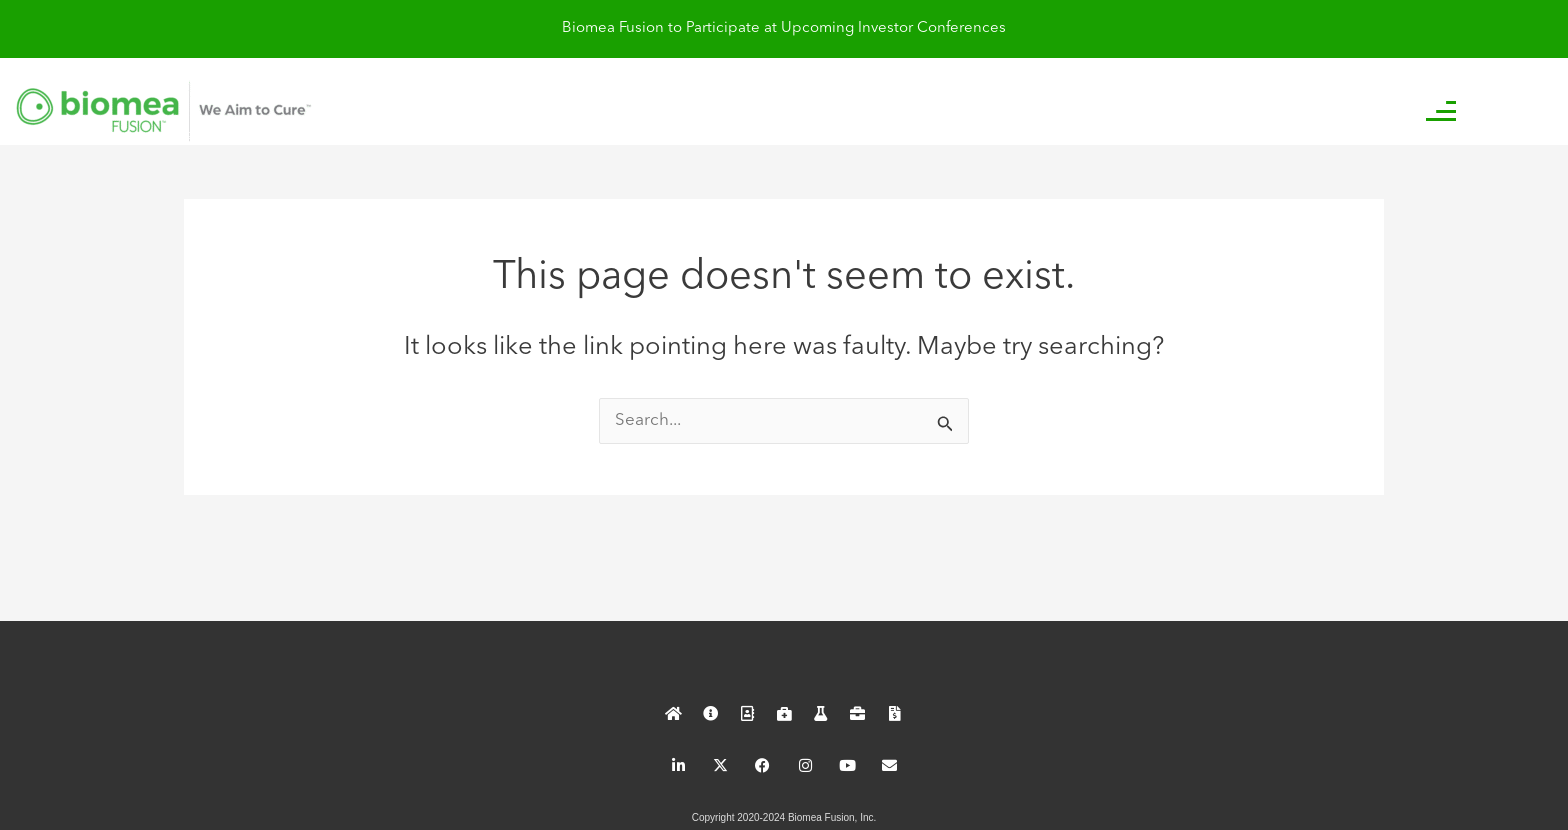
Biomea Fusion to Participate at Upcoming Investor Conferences (784, 28)
